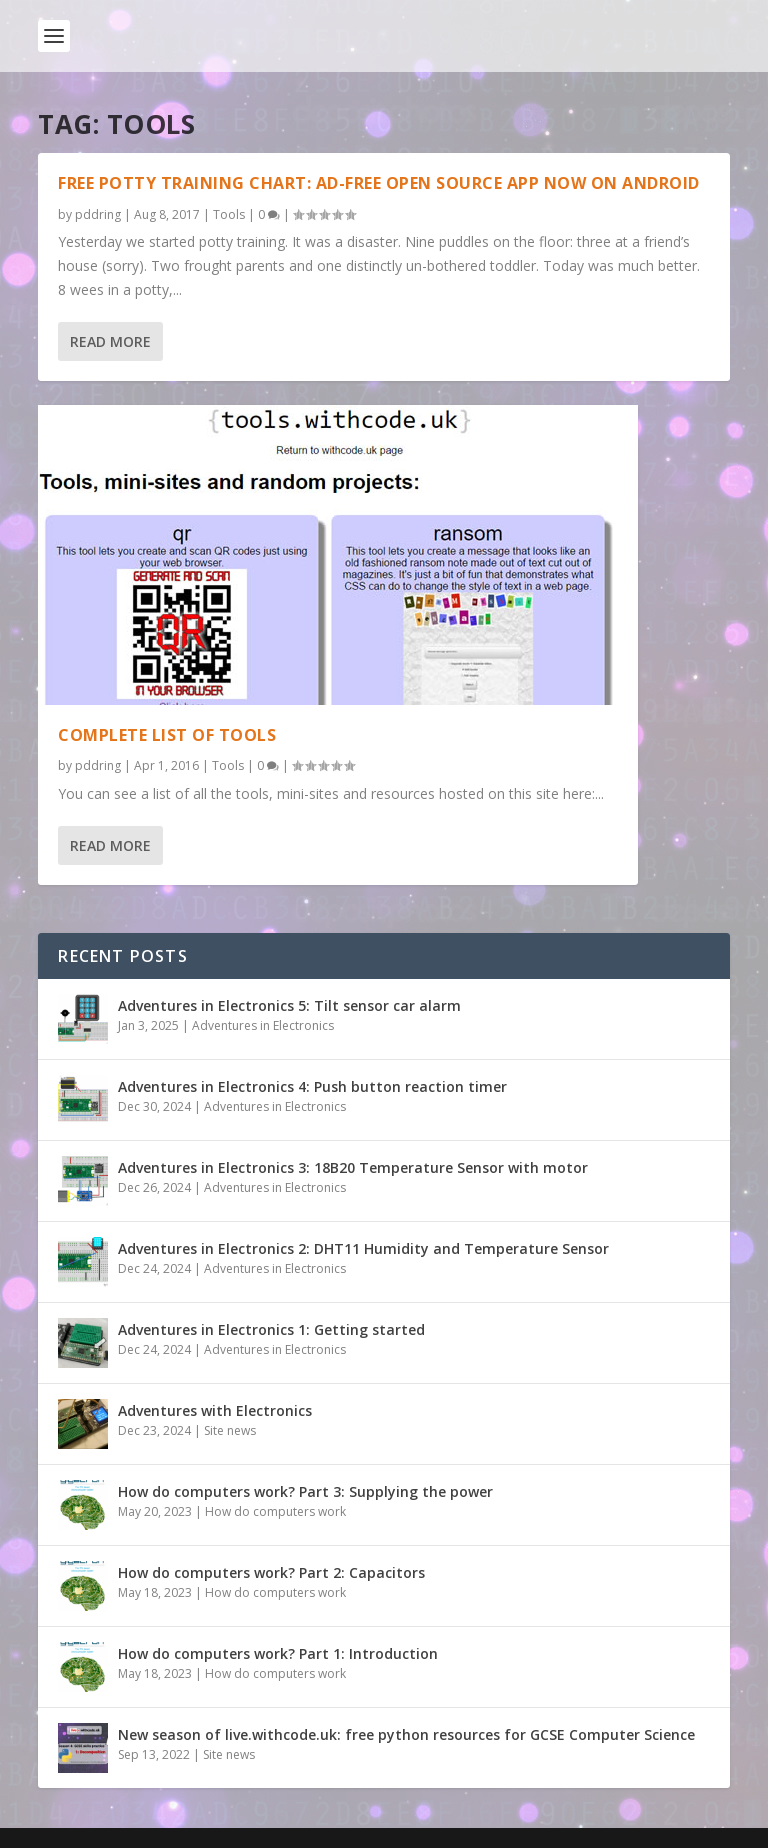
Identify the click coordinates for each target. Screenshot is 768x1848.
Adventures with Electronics (215, 1410)
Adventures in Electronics (263, 1025)
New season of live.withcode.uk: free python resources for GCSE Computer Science (406, 1734)
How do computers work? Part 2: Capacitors (271, 1572)
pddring (98, 214)
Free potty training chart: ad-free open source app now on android (379, 183)
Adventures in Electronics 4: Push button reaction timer (312, 1086)
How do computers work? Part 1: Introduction (278, 1653)
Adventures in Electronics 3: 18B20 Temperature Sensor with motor (353, 1167)
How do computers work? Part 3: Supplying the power (305, 1491)
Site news (230, 1430)
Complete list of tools (167, 735)
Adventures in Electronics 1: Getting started (271, 1329)
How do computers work (275, 1511)
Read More (110, 341)
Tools (229, 214)
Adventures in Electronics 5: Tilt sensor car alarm (289, 1005)
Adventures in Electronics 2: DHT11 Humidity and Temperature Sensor (363, 1248)
